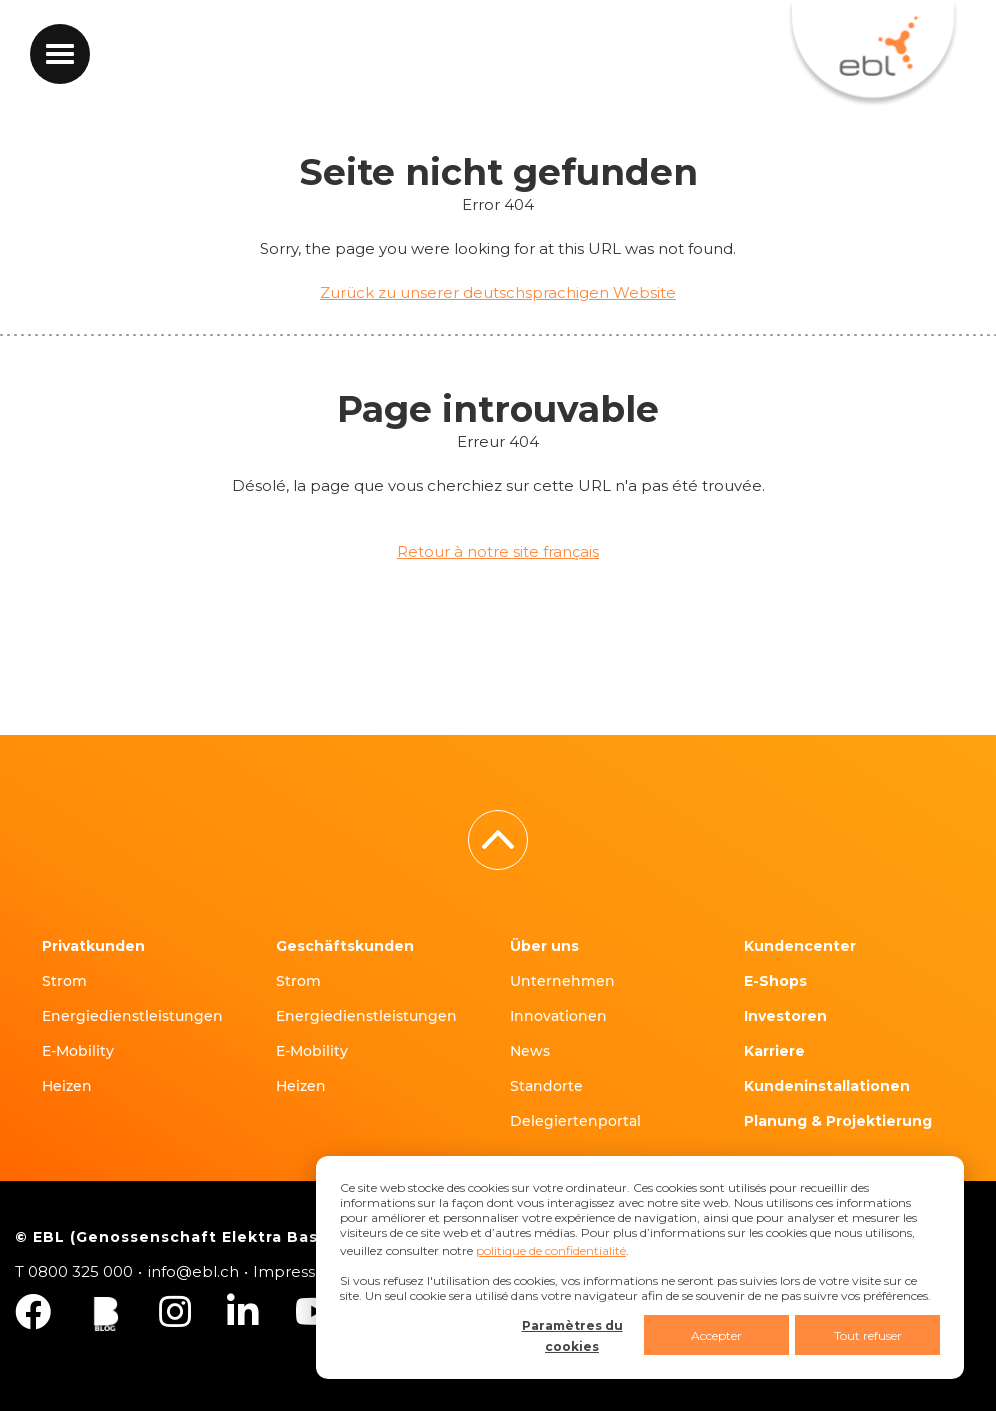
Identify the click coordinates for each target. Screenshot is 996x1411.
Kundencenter (800, 946)
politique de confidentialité (551, 1250)
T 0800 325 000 (74, 1271)
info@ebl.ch (193, 1271)
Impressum (297, 1271)
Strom (64, 981)
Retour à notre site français (498, 551)
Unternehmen (562, 981)
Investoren (785, 1016)
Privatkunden (93, 946)
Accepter (716, 1335)
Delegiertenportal (575, 1121)
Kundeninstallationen (827, 1086)
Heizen (67, 1086)
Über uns (544, 946)
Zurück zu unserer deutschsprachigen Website (498, 292)
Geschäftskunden (345, 946)
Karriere (774, 1051)
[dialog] (640, 1267)
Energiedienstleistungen (132, 1016)
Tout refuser (868, 1335)
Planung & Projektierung (838, 1121)
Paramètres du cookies (572, 1336)
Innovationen (558, 1016)
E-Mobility (78, 1051)
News (530, 1051)
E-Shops (775, 981)
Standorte (546, 1086)
